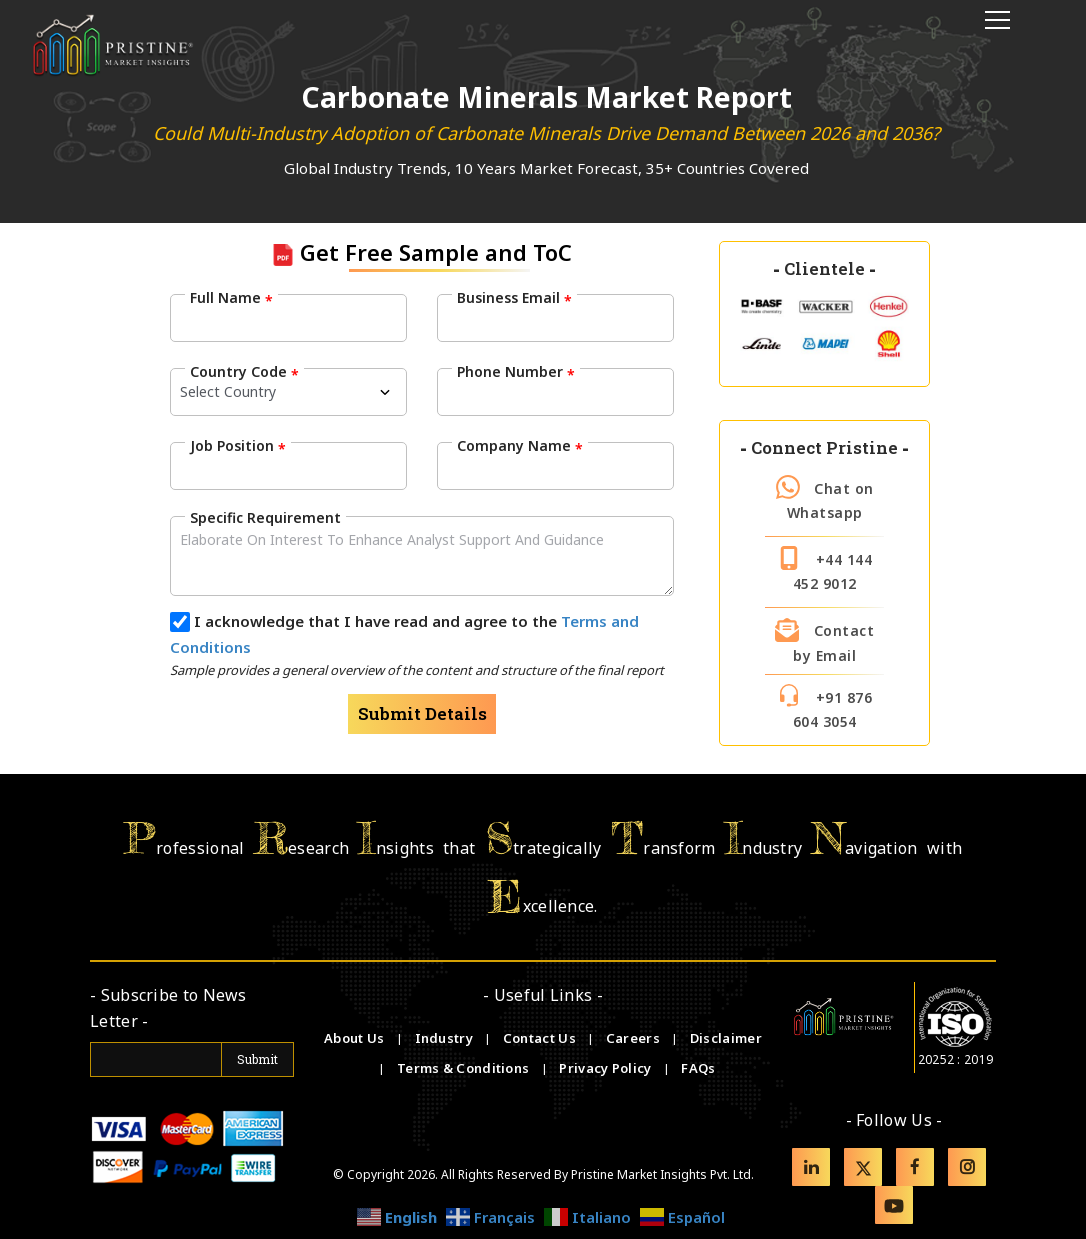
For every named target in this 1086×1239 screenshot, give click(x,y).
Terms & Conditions (465, 1068)
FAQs (698, 1068)
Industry (444, 1038)
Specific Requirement (265, 517)
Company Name (520, 446)
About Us (356, 1038)
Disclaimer (726, 1038)
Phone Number (516, 372)
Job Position (238, 446)
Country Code (244, 372)
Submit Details (422, 713)
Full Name (231, 298)
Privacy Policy (607, 1068)
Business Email (514, 298)
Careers (634, 1038)
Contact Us (541, 1038)
